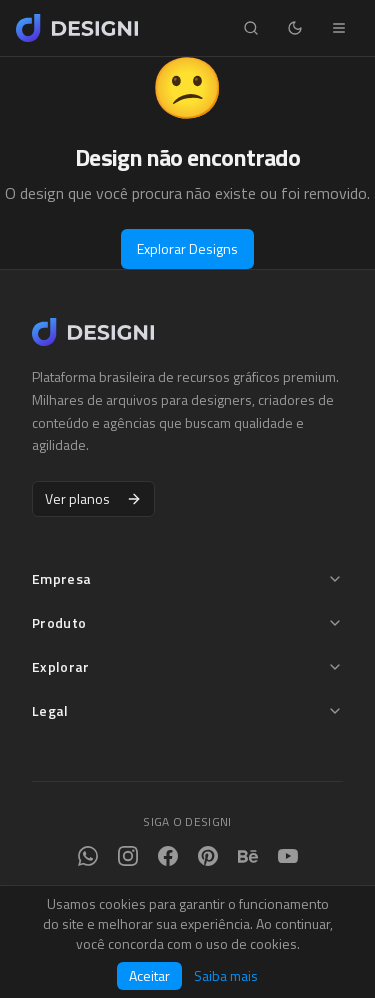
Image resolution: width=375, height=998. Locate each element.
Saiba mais (226, 976)
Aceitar (149, 975)
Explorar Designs (187, 248)
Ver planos (93, 498)
